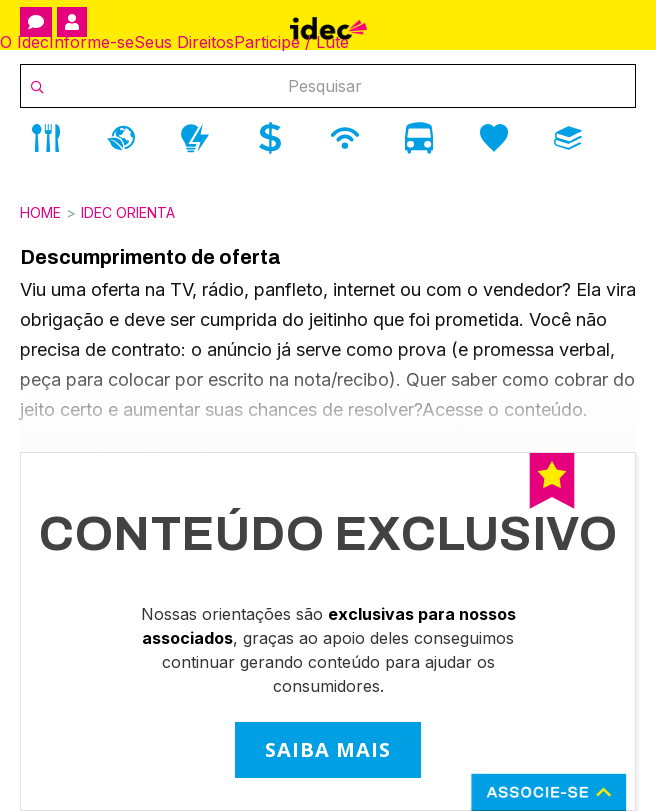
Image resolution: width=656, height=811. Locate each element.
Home (40, 212)
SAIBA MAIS (328, 749)
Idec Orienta (128, 212)
